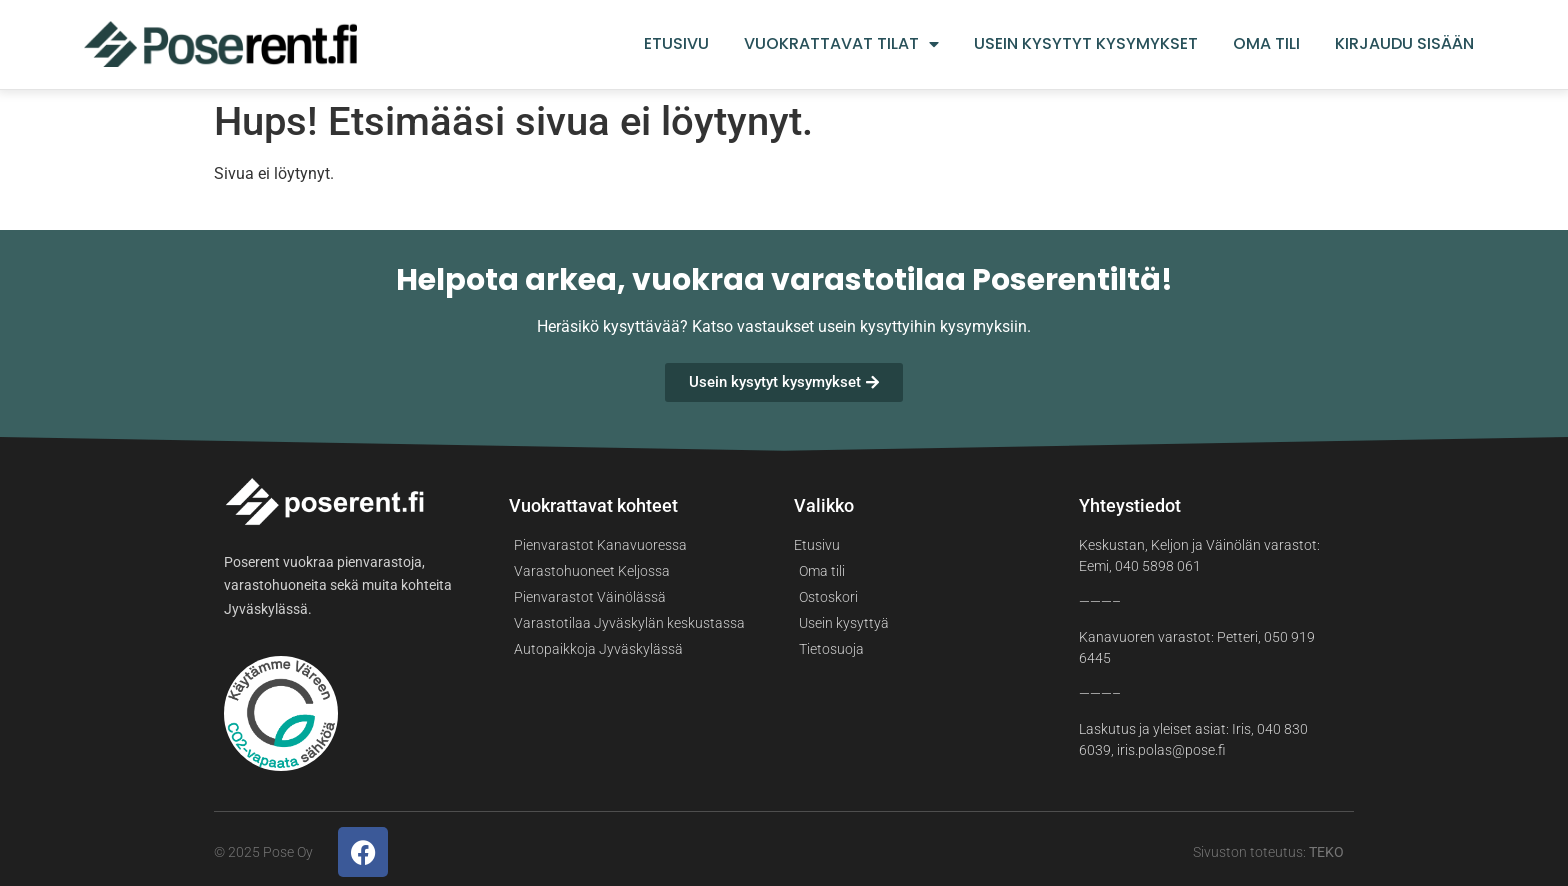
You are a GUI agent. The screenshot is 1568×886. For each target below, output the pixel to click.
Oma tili (1266, 44)
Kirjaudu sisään (1404, 44)
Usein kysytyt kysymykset (1086, 44)
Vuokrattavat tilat (841, 44)
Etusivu (676, 44)
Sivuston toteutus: (1268, 852)
